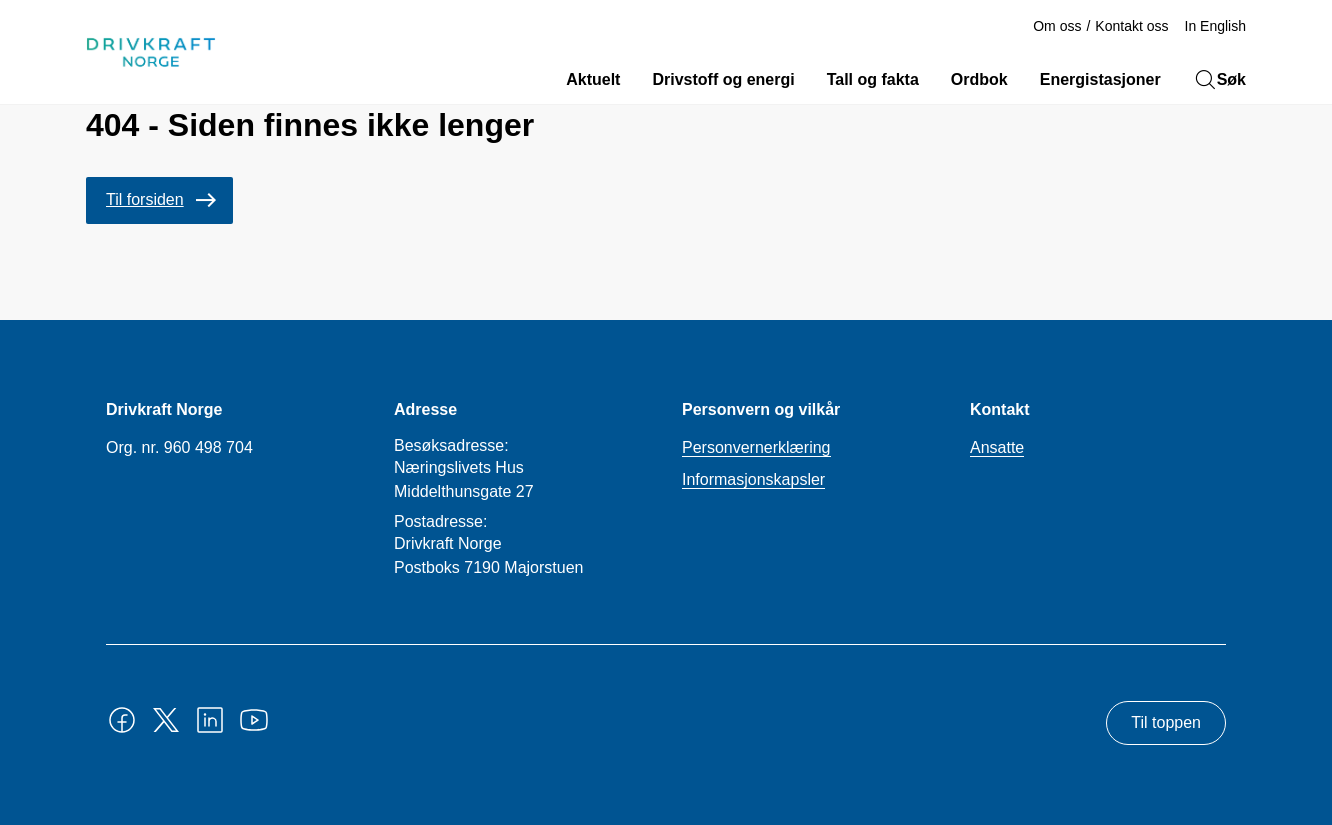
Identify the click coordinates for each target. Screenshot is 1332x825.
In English (1215, 26)
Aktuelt (593, 79)
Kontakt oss (1131, 26)
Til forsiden (145, 199)
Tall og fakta (873, 79)
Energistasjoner (1100, 79)
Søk (1219, 80)
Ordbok (979, 79)
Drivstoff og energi (723, 79)
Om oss (1057, 26)
